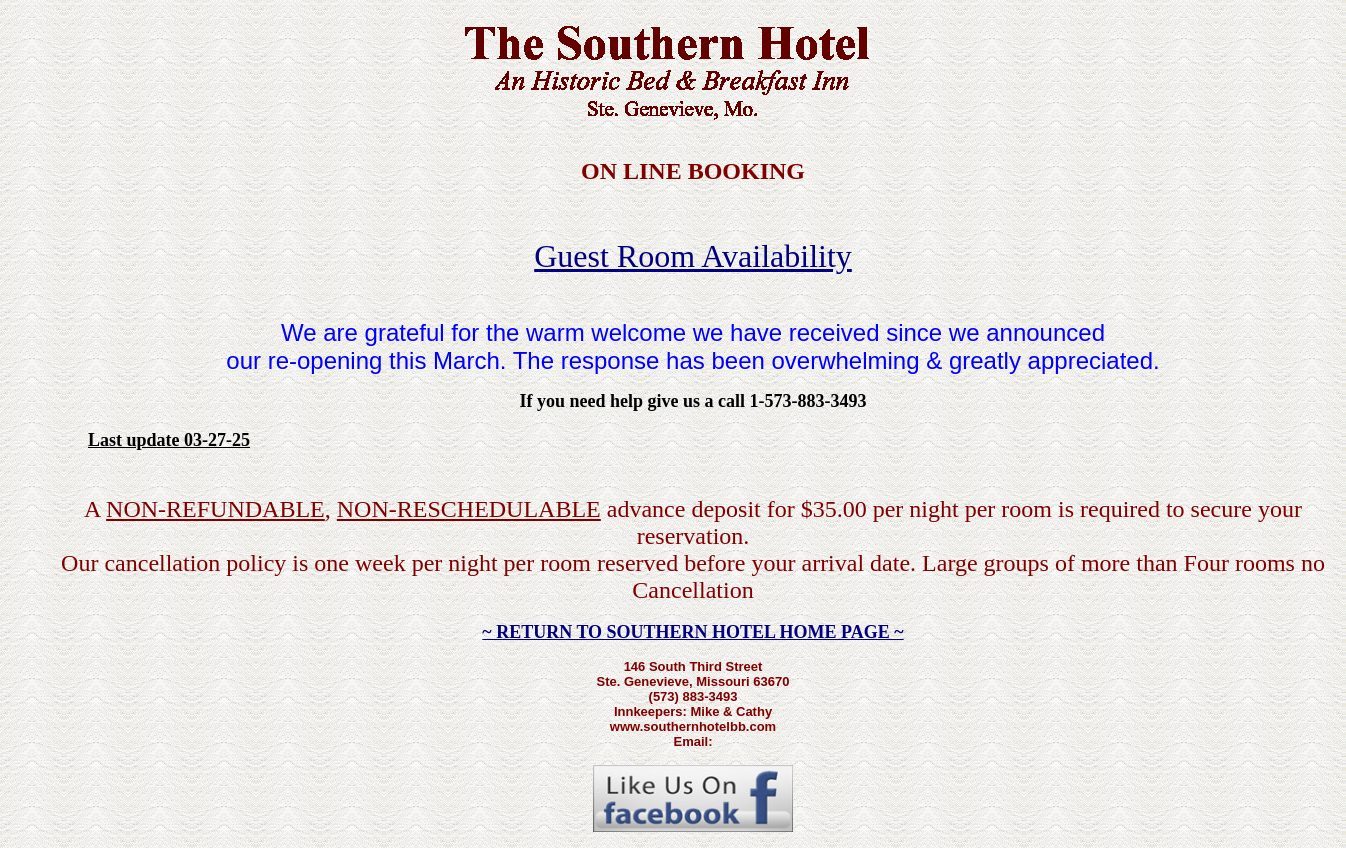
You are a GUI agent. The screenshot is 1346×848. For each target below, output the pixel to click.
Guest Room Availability (693, 256)
